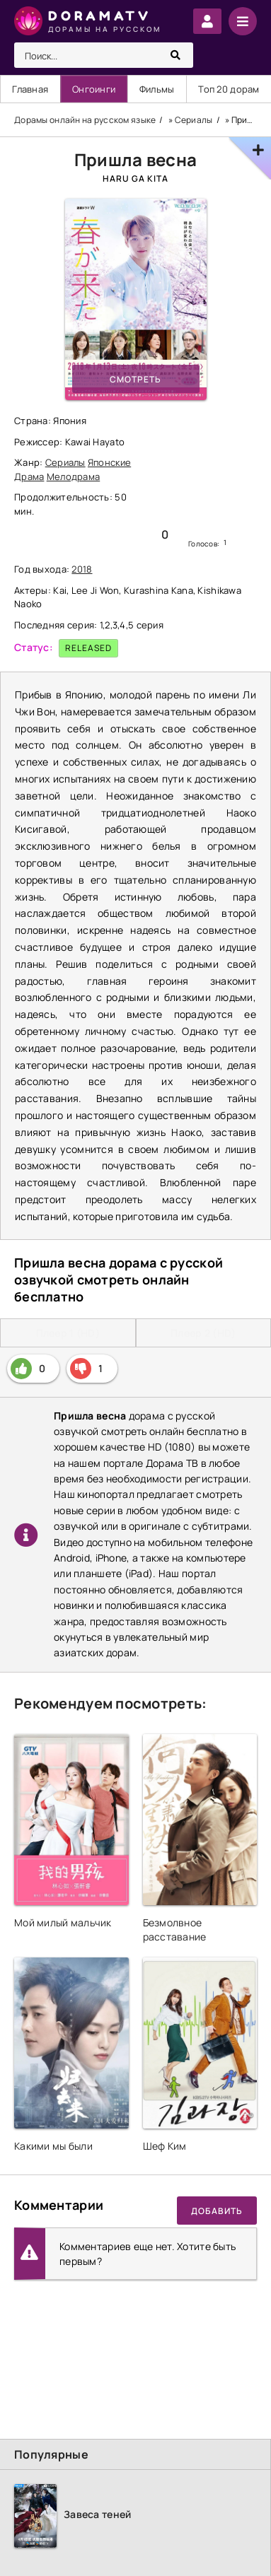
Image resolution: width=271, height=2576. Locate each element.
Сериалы (65, 462)
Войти (207, 21)
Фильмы (157, 89)
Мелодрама (73, 476)
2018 (81, 569)
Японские (109, 462)
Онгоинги (93, 89)
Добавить (217, 2211)
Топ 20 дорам (228, 89)
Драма (29, 476)
